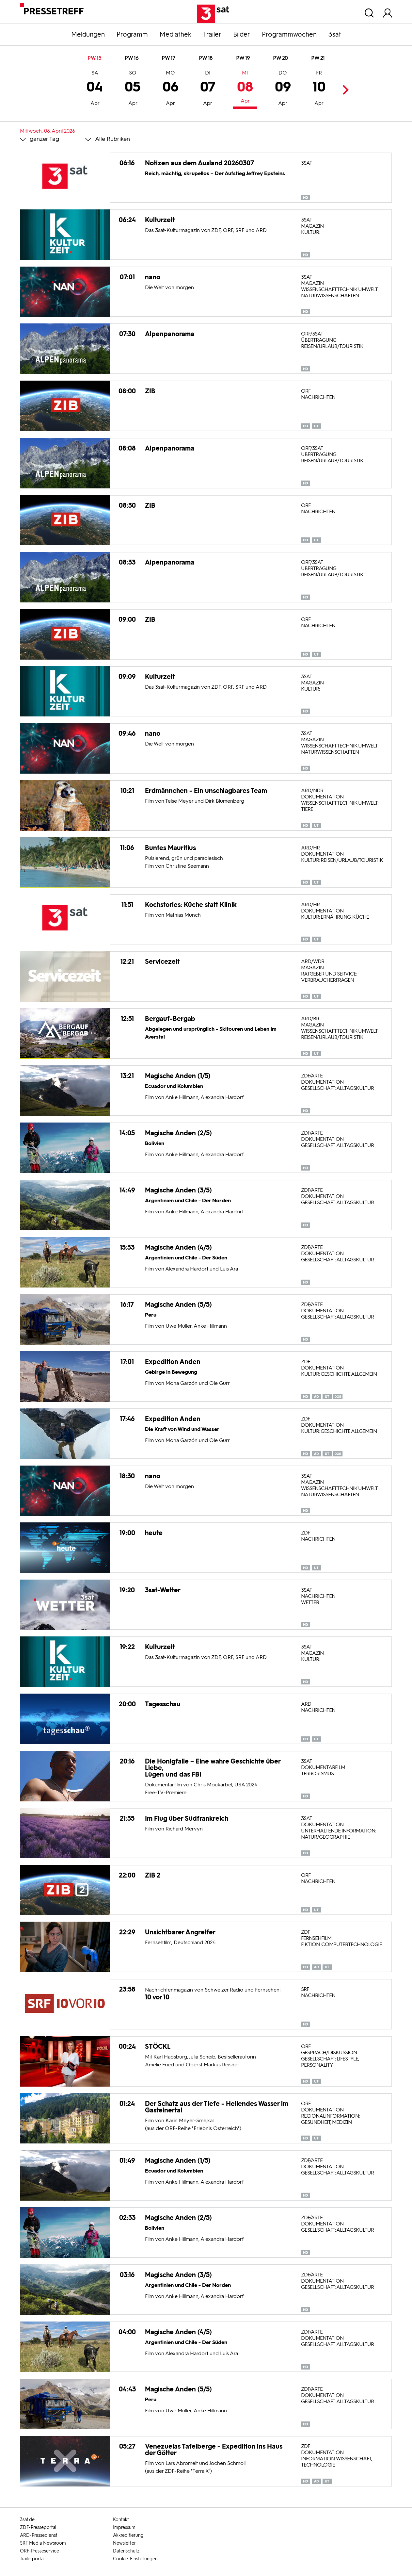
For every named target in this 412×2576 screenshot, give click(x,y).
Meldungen (88, 34)
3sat (334, 34)
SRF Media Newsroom (43, 2543)
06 (170, 89)
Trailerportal (32, 2559)
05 (132, 89)
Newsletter (124, 2543)
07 (208, 89)
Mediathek (175, 34)
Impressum (124, 2527)
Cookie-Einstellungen (135, 2559)
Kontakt (121, 2519)
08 (245, 88)
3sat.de (27, 2519)
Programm (132, 34)
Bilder (241, 34)
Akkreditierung (128, 2535)
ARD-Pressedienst (38, 2535)
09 (283, 89)
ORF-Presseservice (39, 2551)
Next (343, 89)
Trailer (212, 34)
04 (94, 89)
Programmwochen (289, 34)
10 (319, 89)
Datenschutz (126, 2551)
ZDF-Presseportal (38, 2527)
